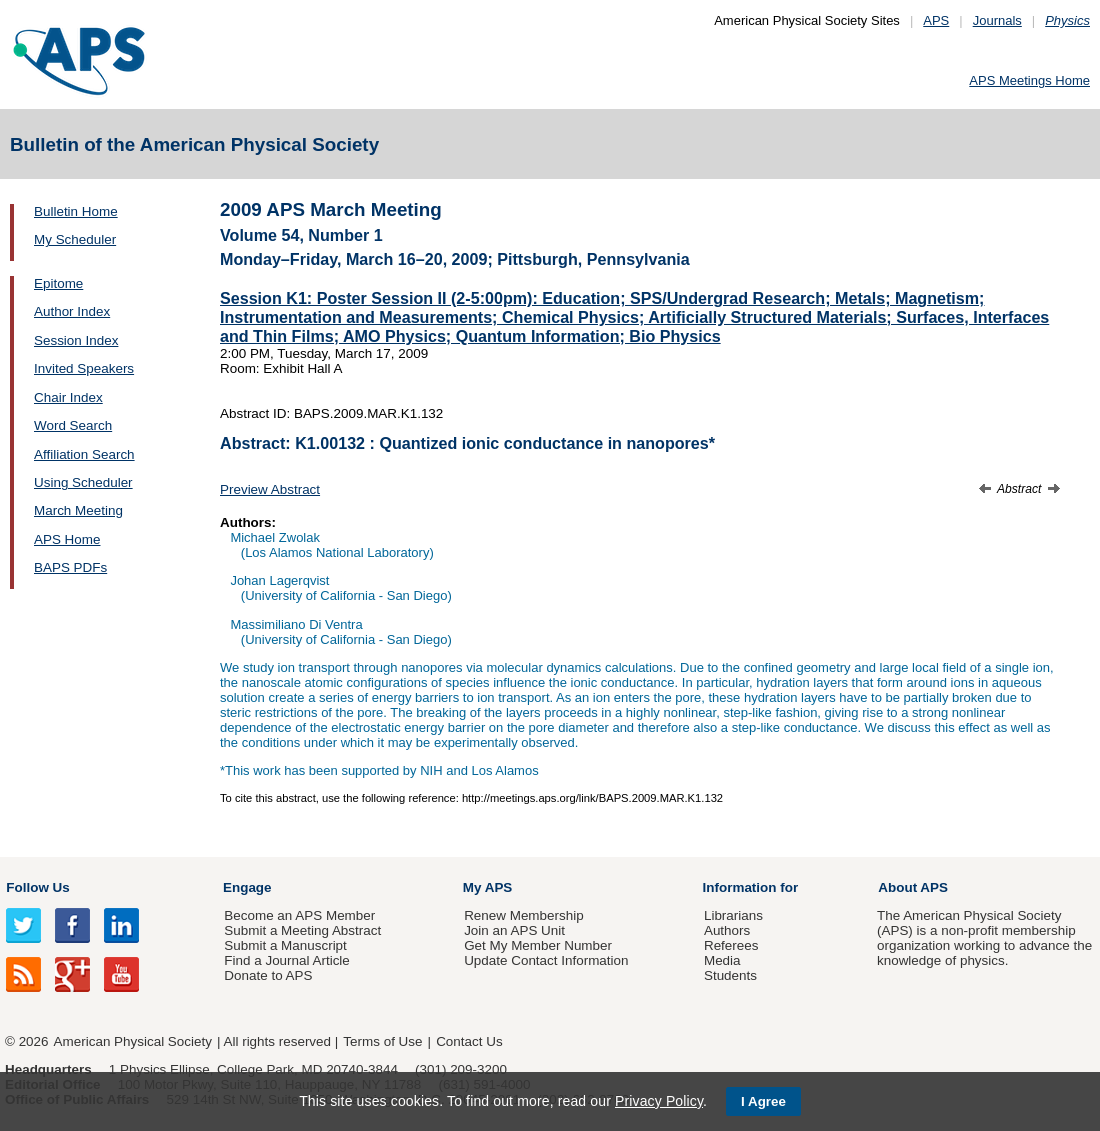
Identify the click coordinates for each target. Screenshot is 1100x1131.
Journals (997, 20)
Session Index (76, 340)
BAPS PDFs (70, 567)
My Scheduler (75, 239)
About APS (913, 887)
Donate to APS (268, 975)
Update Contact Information (546, 960)
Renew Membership (524, 915)
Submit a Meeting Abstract (302, 930)
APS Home (67, 539)
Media (722, 960)
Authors (727, 930)
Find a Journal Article (286, 960)
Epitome (58, 283)
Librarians (733, 915)
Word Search (73, 425)
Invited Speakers (84, 368)
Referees (731, 945)
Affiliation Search (84, 454)
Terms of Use (382, 1041)
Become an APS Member (299, 915)
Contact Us (469, 1041)
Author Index (72, 311)
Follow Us (37, 887)
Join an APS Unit (514, 930)
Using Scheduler (83, 482)
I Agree (763, 1101)
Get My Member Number (538, 945)
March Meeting (78, 510)
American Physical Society (133, 1041)
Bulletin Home (76, 211)
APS (936, 20)
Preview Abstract (270, 489)
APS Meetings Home (1029, 80)
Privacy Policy (659, 1101)
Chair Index (68, 397)
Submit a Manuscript (285, 945)
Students (730, 975)
